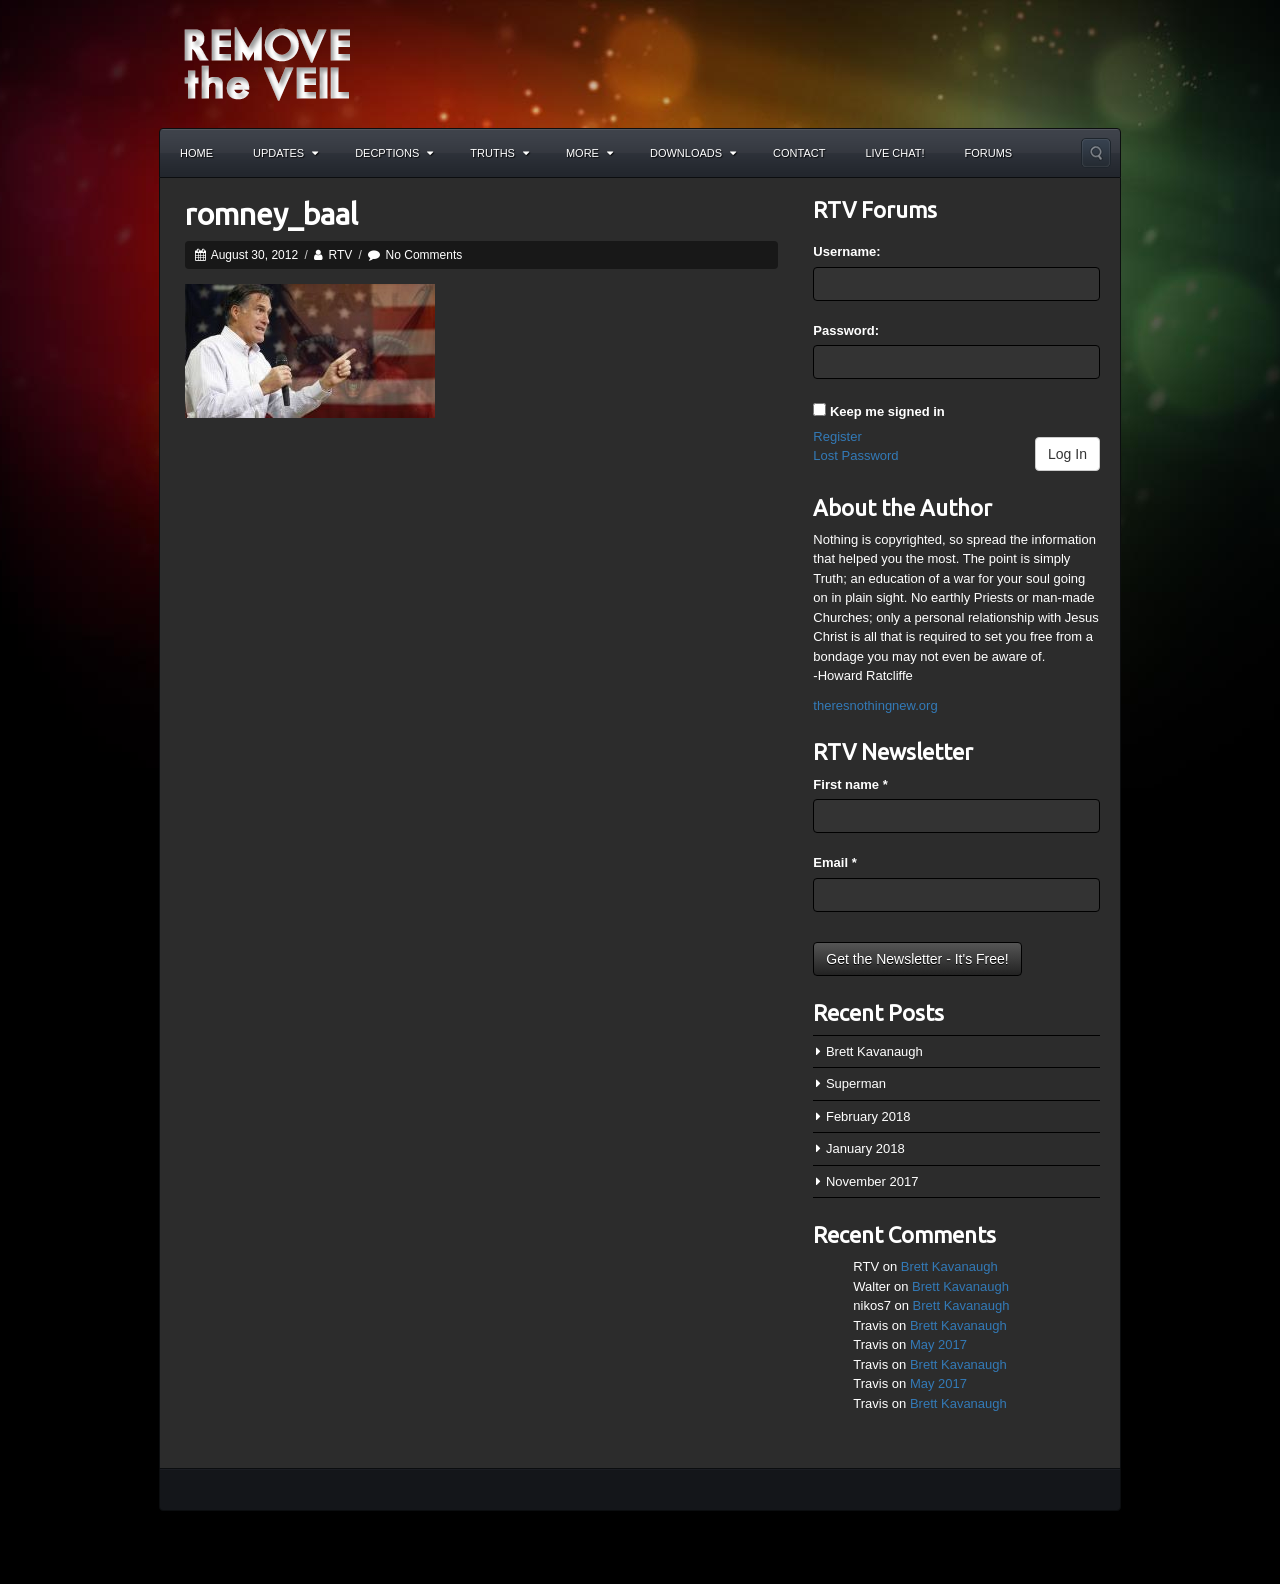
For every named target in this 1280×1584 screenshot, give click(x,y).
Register (837, 436)
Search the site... (1096, 153)
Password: (846, 330)
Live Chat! (894, 153)
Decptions (394, 153)
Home (196, 153)
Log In (1067, 454)
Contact (799, 153)
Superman (856, 1083)
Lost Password (855, 455)
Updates (285, 153)
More (589, 153)
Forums (989, 153)
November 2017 (872, 1181)
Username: (846, 251)
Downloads (693, 153)
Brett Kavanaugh (874, 1051)
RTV (340, 255)
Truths (499, 153)
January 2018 (865, 1148)
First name (850, 784)
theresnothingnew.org (875, 705)
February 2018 (868, 1116)
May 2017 (938, 1344)
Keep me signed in (887, 411)
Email (834, 862)
